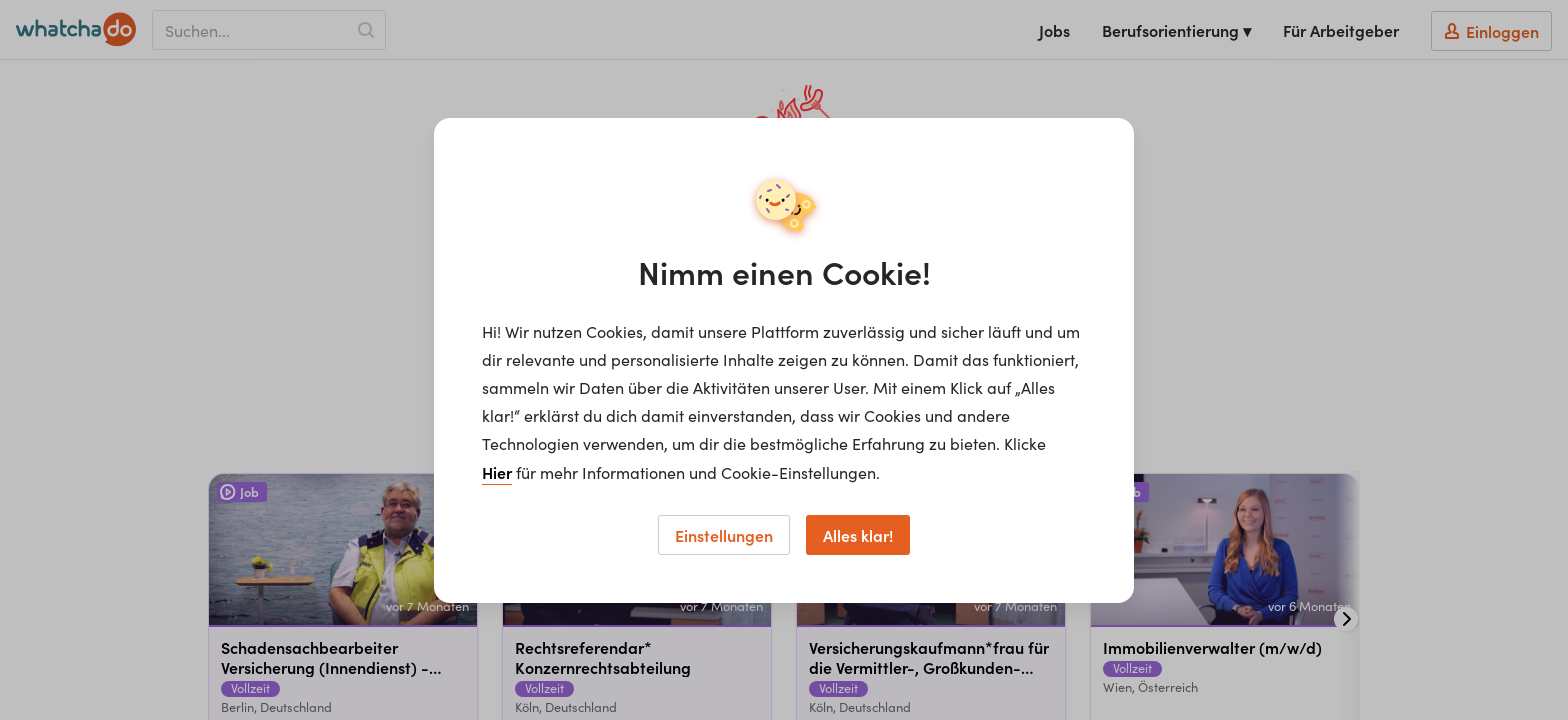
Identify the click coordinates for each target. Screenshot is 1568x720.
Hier (497, 472)
